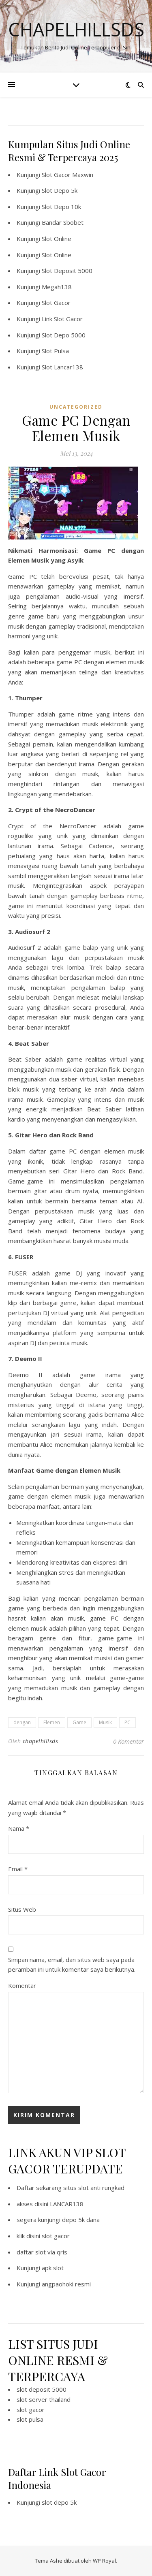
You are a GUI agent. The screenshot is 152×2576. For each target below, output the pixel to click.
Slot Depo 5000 (64, 335)
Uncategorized (76, 406)
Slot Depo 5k (59, 190)
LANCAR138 (66, 2204)
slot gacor (56, 2236)
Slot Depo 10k (61, 207)
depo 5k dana (81, 2220)
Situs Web (22, 1909)
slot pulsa (30, 2419)
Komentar (22, 1985)
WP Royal (104, 2560)
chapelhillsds (40, 1741)
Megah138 (57, 287)
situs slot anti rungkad (93, 2188)
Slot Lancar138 (62, 367)
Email (18, 1869)
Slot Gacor (56, 303)
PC (127, 1722)
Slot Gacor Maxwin (67, 175)
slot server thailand (44, 2399)
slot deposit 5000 (41, 2389)
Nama (18, 1828)
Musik (105, 1722)
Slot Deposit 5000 (67, 271)
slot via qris (51, 2252)
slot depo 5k (59, 2502)
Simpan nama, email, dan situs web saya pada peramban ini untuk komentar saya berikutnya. (71, 1964)
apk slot (53, 2268)
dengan (22, 1722)
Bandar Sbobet (62, 222)
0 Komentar (128, 1741)
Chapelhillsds (76, 29)
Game (79, 1722)
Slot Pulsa (55, 351)
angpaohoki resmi (66, 2284)
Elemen (51, 1722)
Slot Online (56, 239)
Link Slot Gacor (62, 319)
